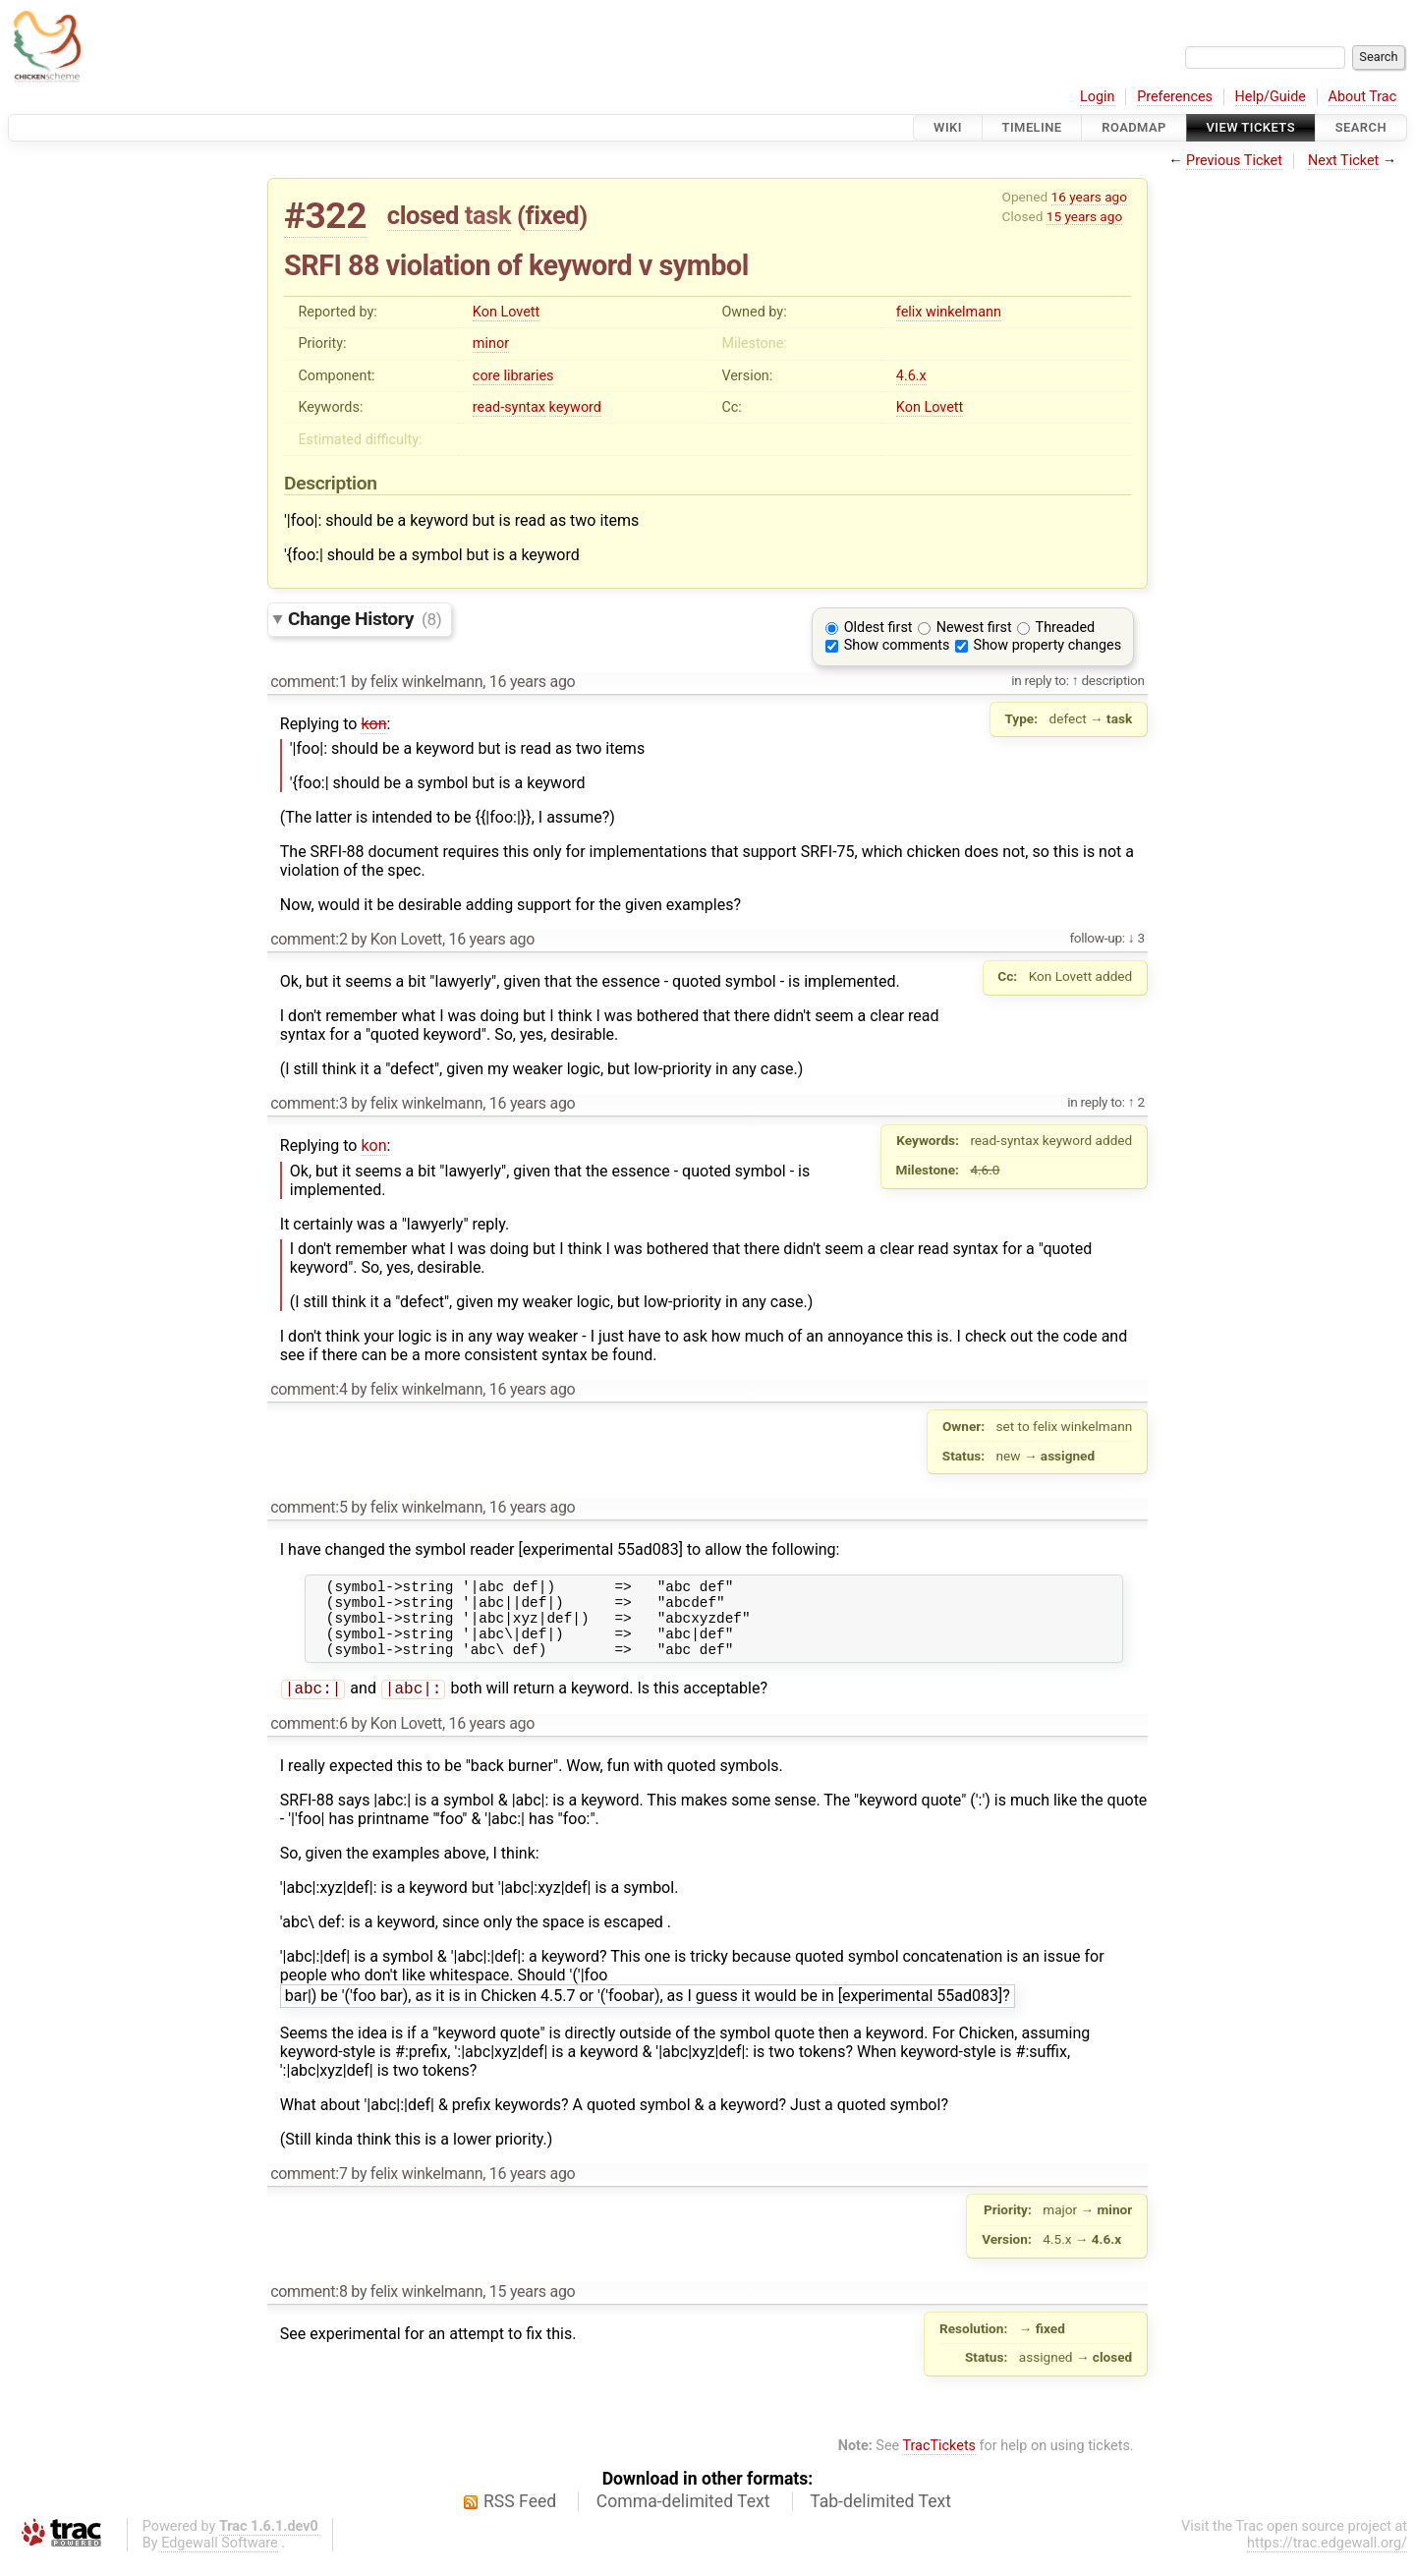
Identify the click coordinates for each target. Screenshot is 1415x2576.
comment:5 (308, 1507)
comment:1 (308, 681)
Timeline (1032, 127)
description (1111, 680)
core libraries (513, 376)
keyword (575, 407)
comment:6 (308, 1740)
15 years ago (1084, 216)
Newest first (974, 627)
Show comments (897, 645)
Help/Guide (1270, 96)
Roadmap (1134, 127)
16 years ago (1089, 196)
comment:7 (308, 2190)
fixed (553, 215)
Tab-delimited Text (880, 2518)
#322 (325, 216)
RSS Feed (519, 2518)
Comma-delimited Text (683, 2518)
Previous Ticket (1234, 160)
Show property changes (1047, 645)
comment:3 (308, 1103)
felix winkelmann (948, 312)
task (488, 215)
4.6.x (911, 376)
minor (491, 343)
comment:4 (308, 1389)
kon (373, 724)
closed (423, 215)
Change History (364, 618)
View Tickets (1251, 127)
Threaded (1066, 627)
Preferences (1175, 96)
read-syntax (509, 407)
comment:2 (308, 939)
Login (1097, 96)
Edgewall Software (219, 2559)
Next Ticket (1343, 160)
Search (1361, 127)
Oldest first (878, 627)
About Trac (1363, 96)
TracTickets (939, 2462)
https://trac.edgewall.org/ (1327, 2559)
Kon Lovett (506, 312)
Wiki (948, 127)
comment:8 (308, 2308)
